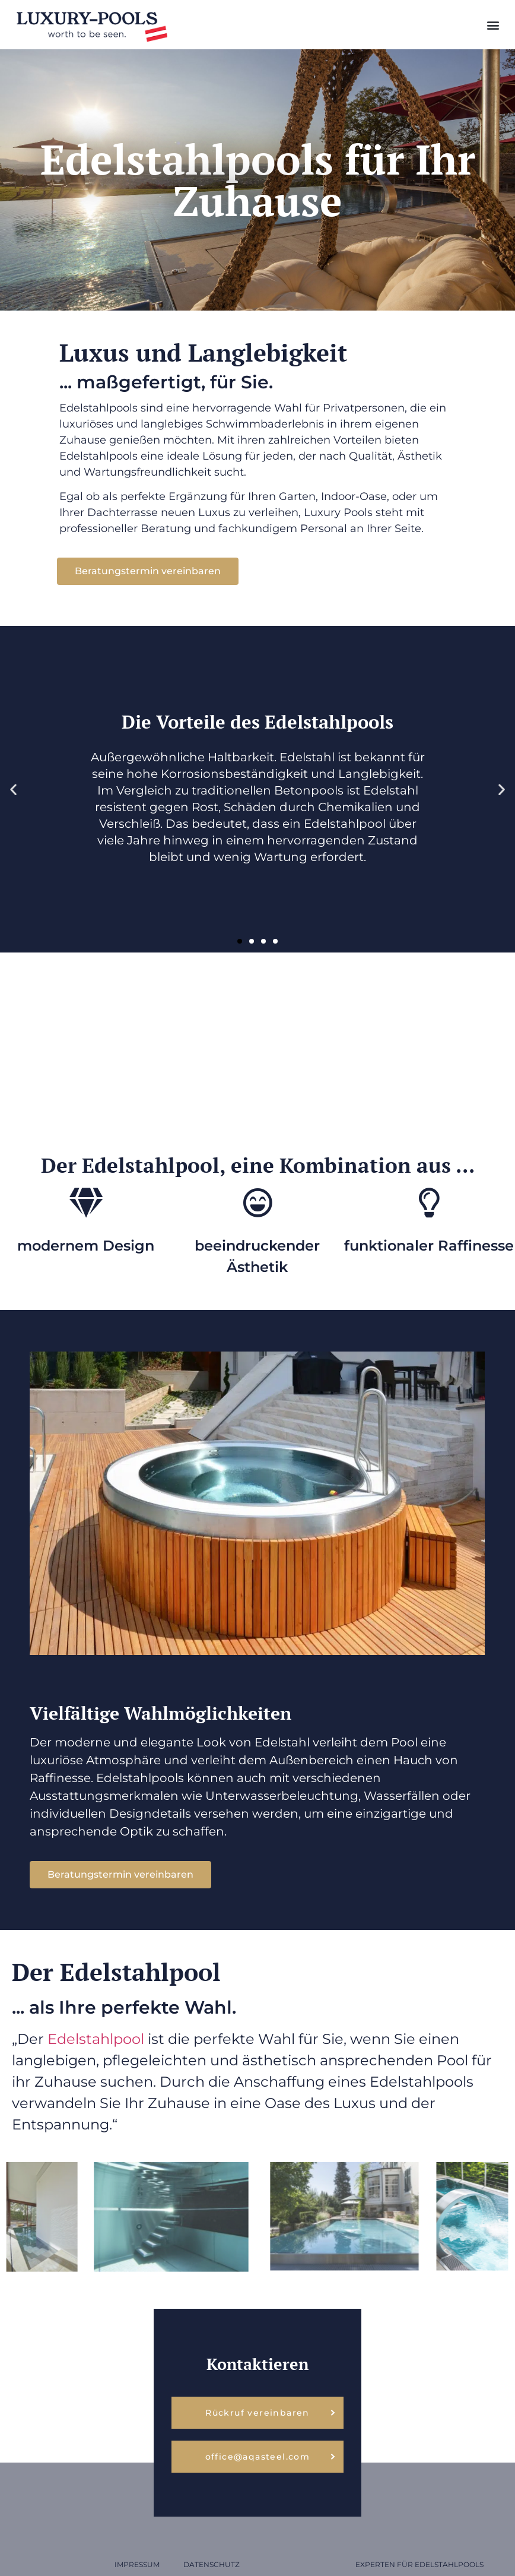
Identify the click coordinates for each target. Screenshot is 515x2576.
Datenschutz (211, 2564)
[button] (493, 24)
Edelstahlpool (97, 2038)
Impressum (137, 2564)
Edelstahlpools (449, 2564)
